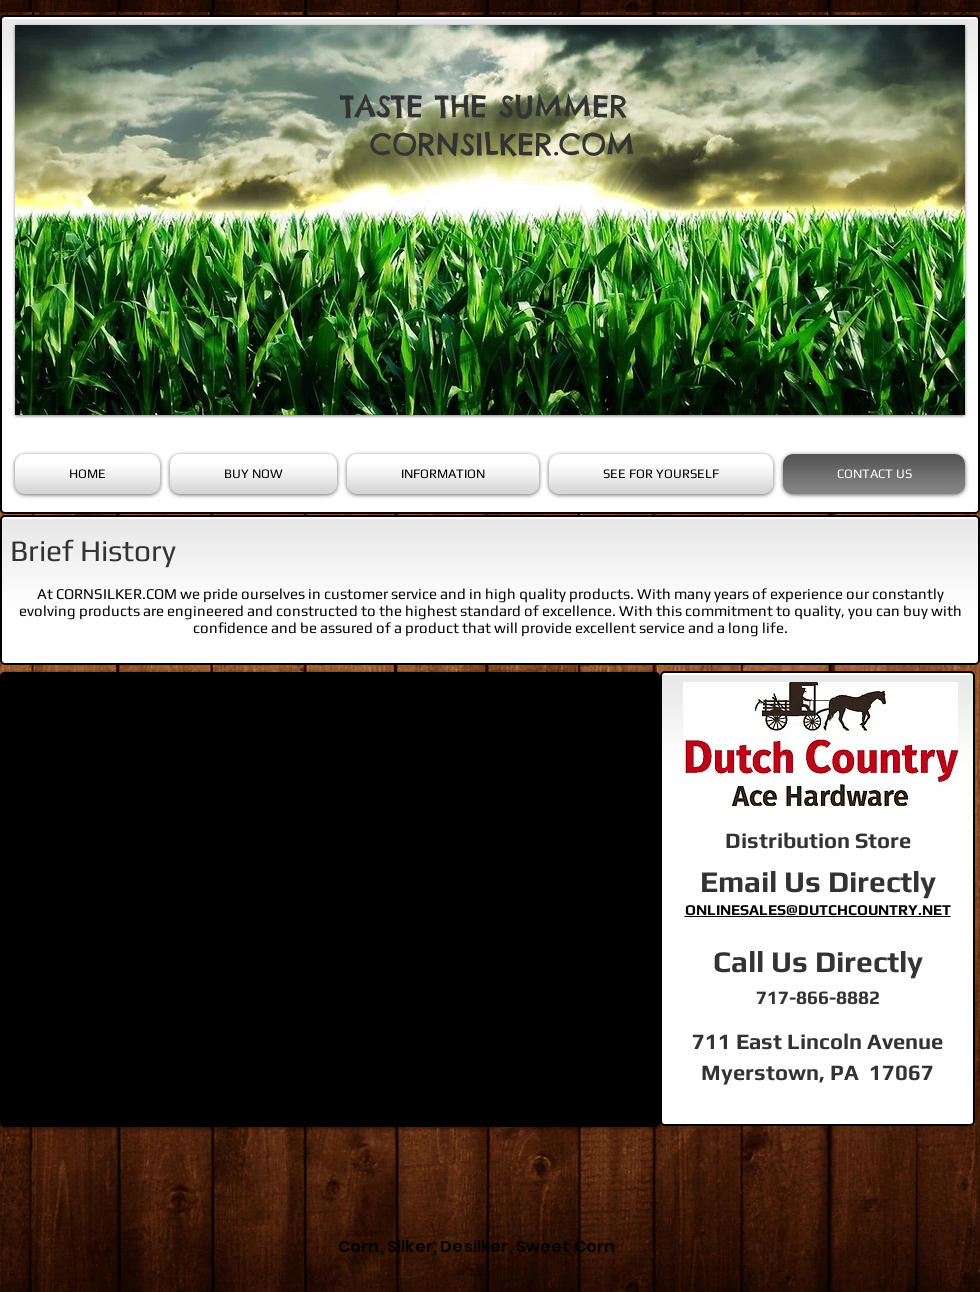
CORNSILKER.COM (502, 144)
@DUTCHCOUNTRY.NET (868, 909)
